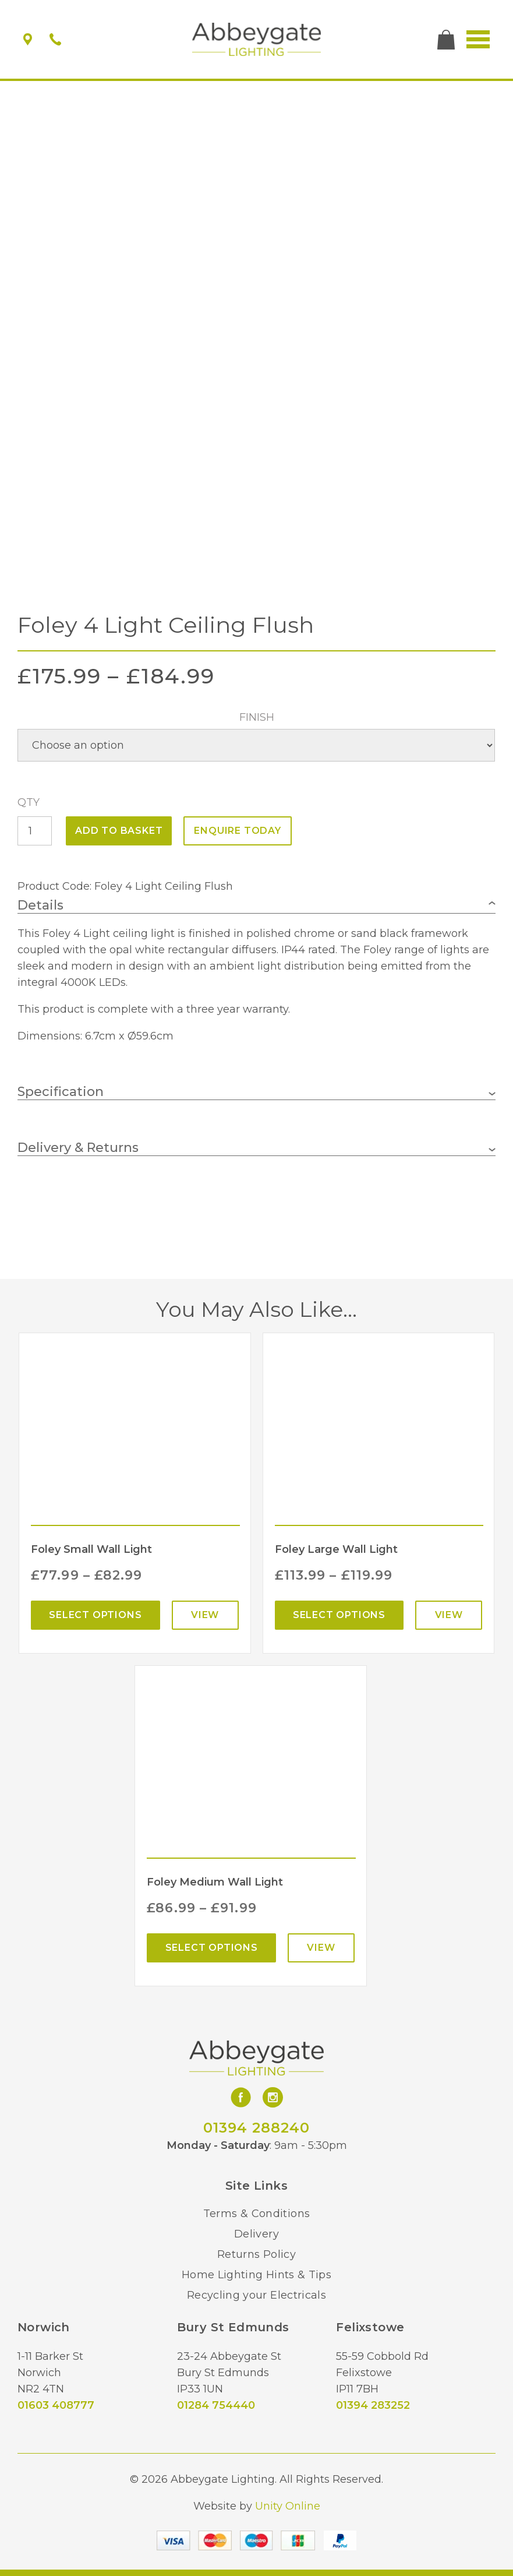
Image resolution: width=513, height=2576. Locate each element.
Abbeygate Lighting (256, 39)
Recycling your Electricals (256, 2295)
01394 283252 (373, 2405)
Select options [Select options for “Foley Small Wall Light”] (95, 1614)
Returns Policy (256, 2254)
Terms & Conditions (256, 2213)
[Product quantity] (34, 830)
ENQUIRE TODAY (237, 830)
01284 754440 (216, 2405)
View (205, 1614)
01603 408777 (55, 2405)
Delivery (256, 2234)
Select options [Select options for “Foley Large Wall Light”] (339, 1614)
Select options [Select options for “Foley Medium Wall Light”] (211, 1947)
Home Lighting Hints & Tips (256, 2274)
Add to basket (118, 830)
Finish (256, 717)
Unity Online (287, 2506)
